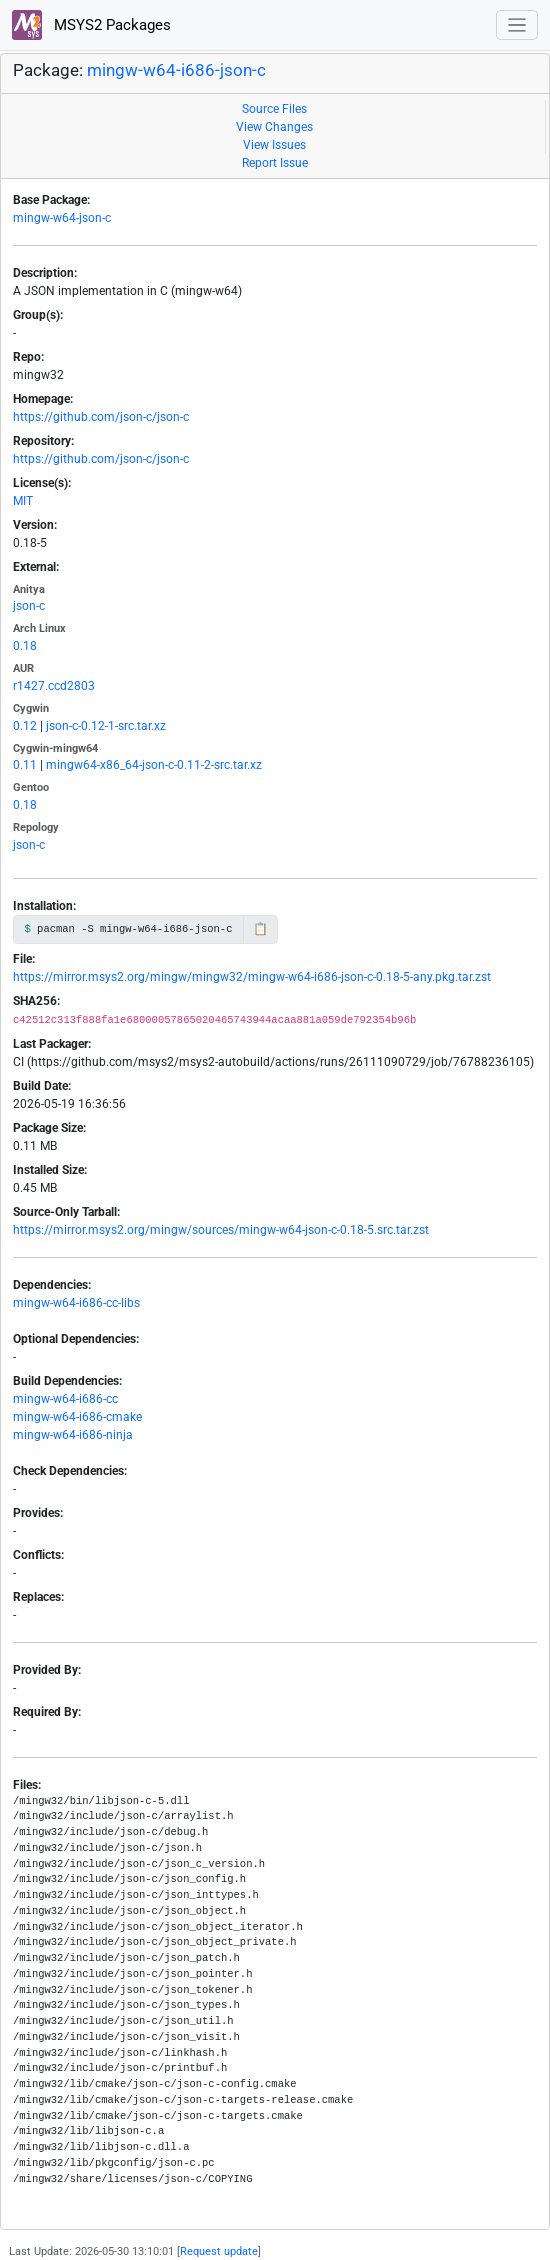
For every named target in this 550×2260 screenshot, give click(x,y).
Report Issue (275, 163)
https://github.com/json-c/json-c (101, 417)
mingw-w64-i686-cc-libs (76, 1303)
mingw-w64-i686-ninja (73, 1435)
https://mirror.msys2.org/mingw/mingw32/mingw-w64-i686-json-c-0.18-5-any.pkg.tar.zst (252, 977)
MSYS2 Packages (91, 25)
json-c (29, 606)
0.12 (25, 726)
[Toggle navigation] (517, 25)
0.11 (25, 765)
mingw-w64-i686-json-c (176, 70)
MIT (23, 501)
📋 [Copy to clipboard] (260, 929)
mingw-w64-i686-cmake (77, 1417)
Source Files (274, 109)
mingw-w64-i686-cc (65, 1399)
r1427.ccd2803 (54, 686)
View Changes (274, 127)
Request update (219, 2251)
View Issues (274, 145)
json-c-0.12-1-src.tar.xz (106, 726)
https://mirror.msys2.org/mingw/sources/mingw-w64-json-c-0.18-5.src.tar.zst (221, 1230)
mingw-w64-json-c (62, 218)
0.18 (25, 646)
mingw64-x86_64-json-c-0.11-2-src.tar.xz (154, 765)
